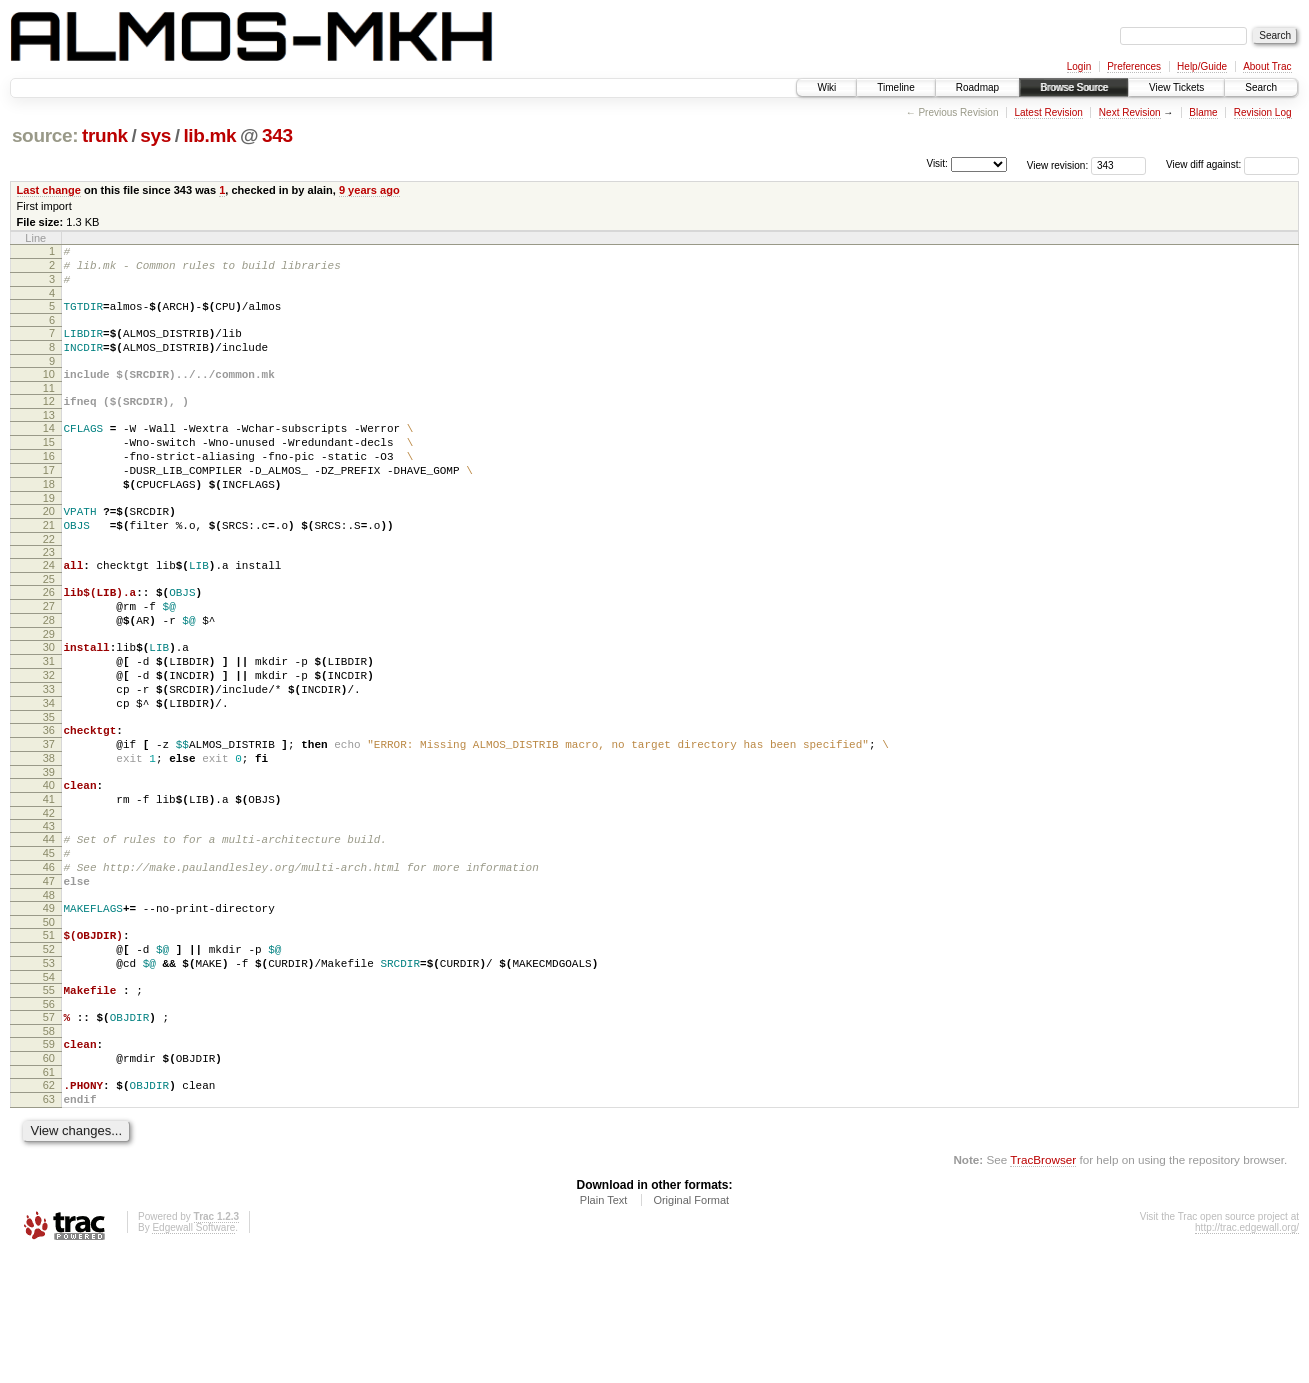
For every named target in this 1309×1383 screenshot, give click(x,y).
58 (49, 1148)
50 (49, 1024)
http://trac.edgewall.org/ (1247, 1356)
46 (49, 960)
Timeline (895, 87)
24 (49, 610)
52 (49, 1054)
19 (49, 537)
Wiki (826, 87)
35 (49, 789)
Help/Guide (1202, 66)
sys (155, 135)
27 (49, 657)
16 (49, 486)
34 (49, 772)
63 (49, 1225)
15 (49, 469)
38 (49, 836)
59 (49, 1161)
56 (49, 1118)
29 (49, 691)
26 (49, 640)
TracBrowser (1043, 1288)
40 (49, 866)
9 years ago (369, 190)
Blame (1203, 112)
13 (49, 439)
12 (49, 422)
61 (49, 1195)
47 (49, 977)
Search (1261, 87)
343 (277, 135)
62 (49, 1208)
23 (49, 597)
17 (49, 503)
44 (49, 926)
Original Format (691, 1329)
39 (49, 853)
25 (49, 627)
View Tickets (1176, 87)
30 (49, 704)
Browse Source (1074, 87)
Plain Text (604, 1329)
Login (1079, 66)
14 (49, 452)
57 (49, 1131)
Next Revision (1130, 112)
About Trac (1267, 66)
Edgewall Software (193, 1356)
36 (49, 802)
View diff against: (1232, 164)
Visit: (937, 163)
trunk (105, 135)
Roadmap (977, 87)
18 (49, 520)
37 (49, 819)
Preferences (1134, 66)
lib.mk (209, 135)
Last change (49, 190)
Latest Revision (1048, 112)
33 (49, 755)
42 (49, 900)
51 (49, 1037)
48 (49, 994)
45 (49, 943)
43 (49, 913)
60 (49, 1178)
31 (49, 721)
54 (49, 1088)
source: (45, 135)
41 (49, 883)
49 (49, 1007)
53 (49, 1071)
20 (49, 550)
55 (49, 1101)
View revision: (1058, 164)
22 (49, 584)
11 (49, 409)
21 (49, 567)
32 (49, 738)
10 (49, 392)
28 (49, 674)
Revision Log (1263, 112)
